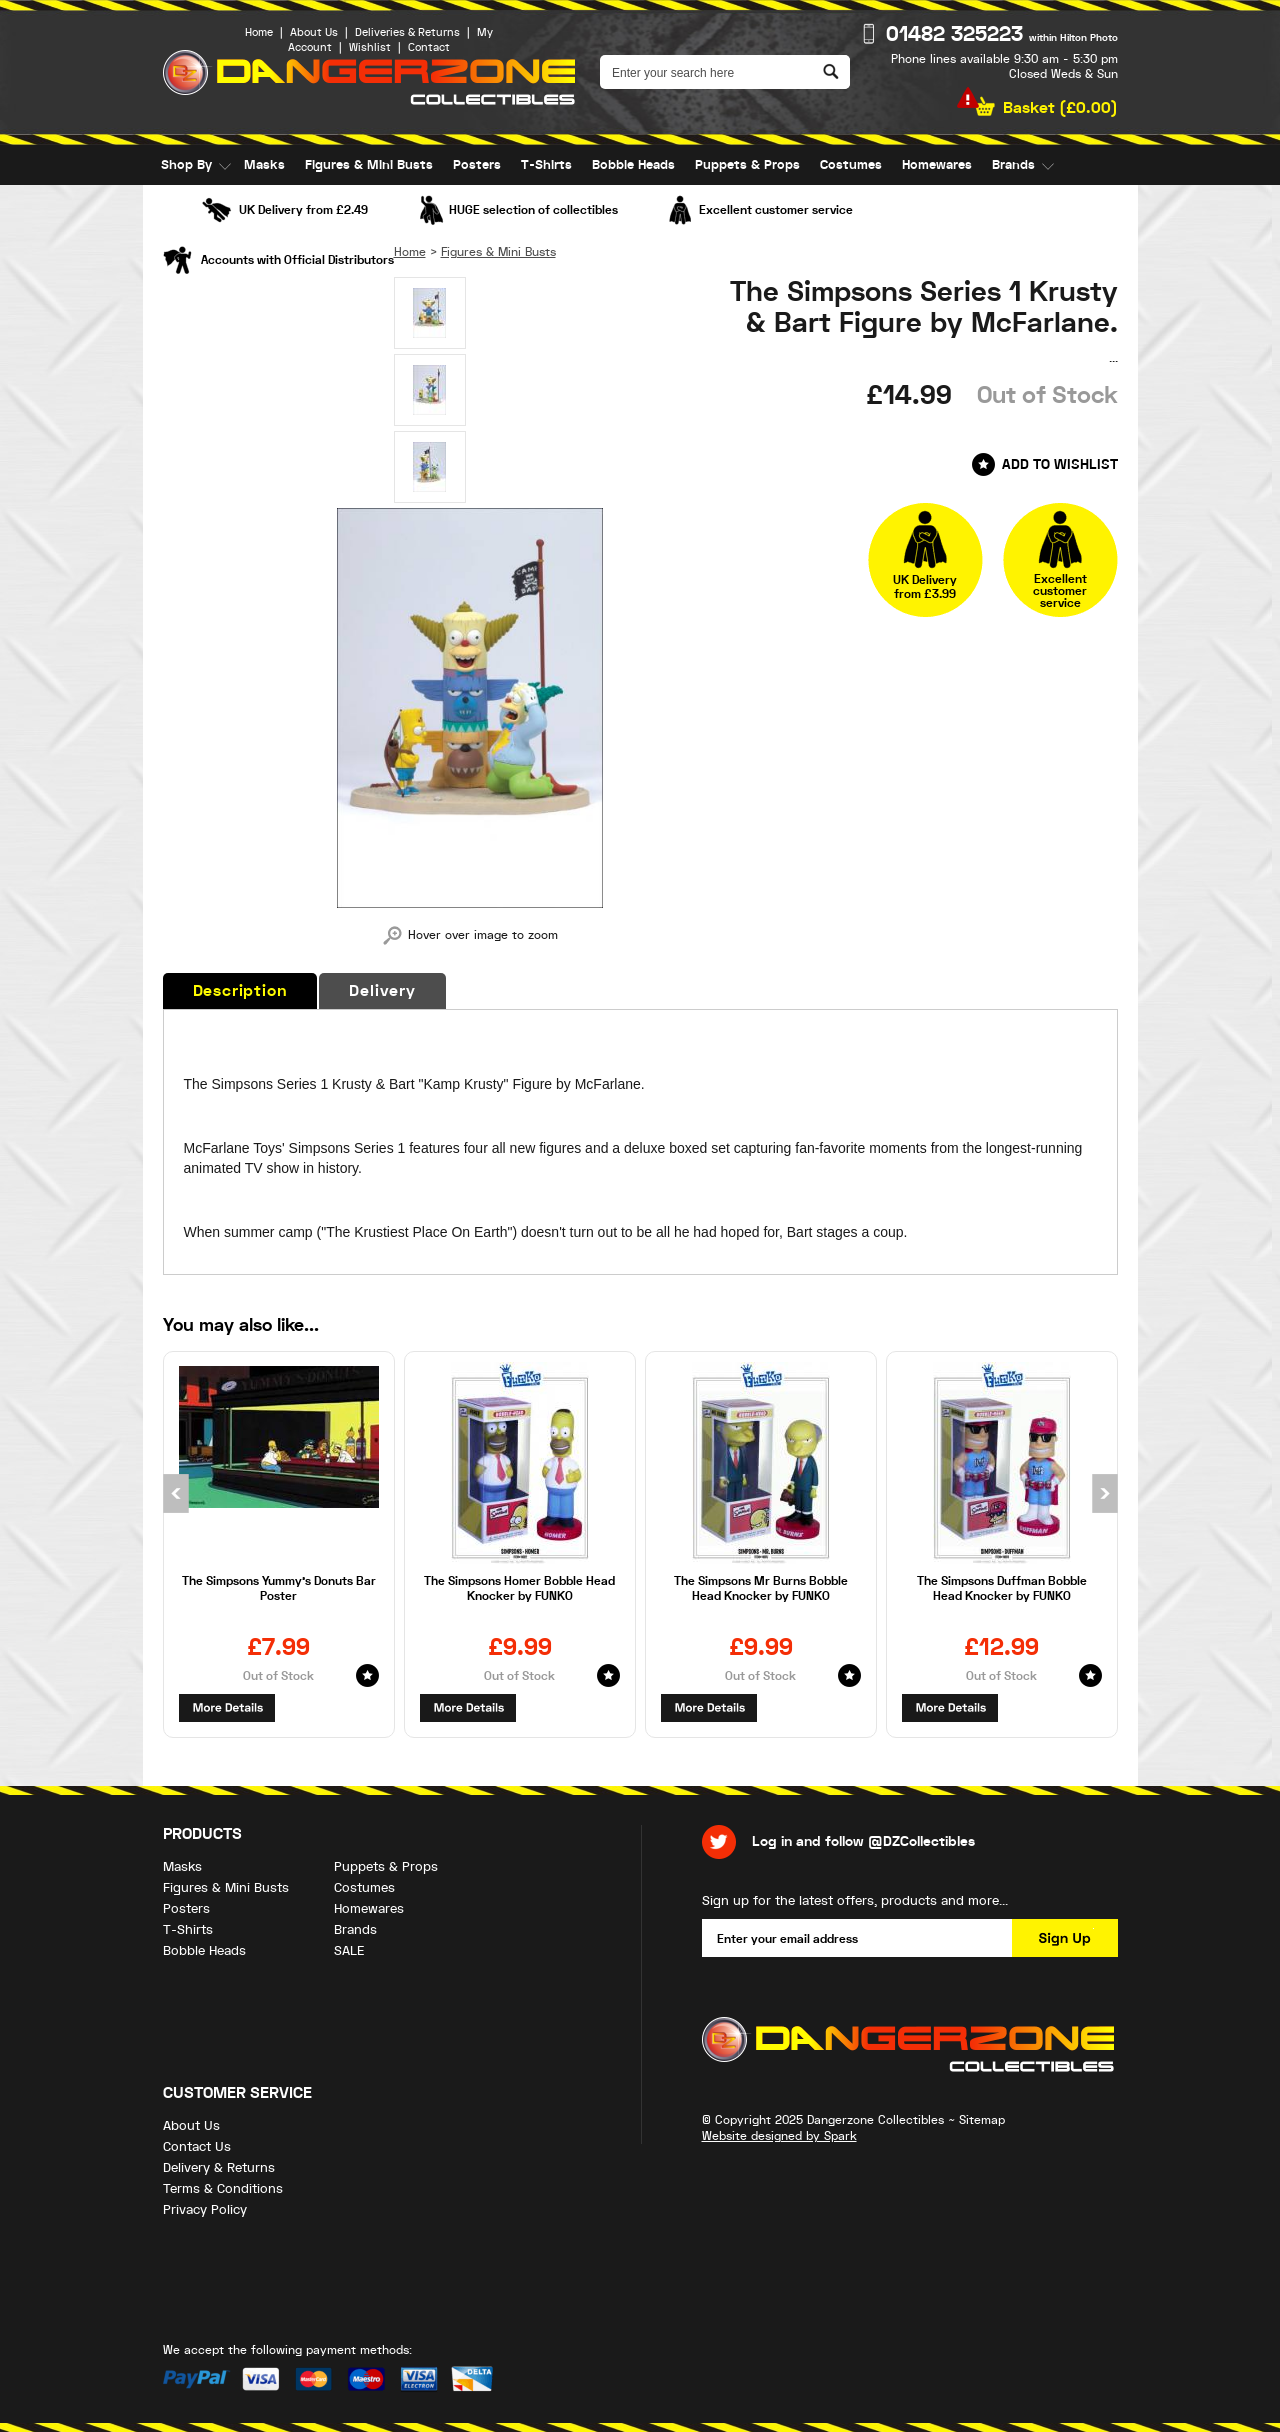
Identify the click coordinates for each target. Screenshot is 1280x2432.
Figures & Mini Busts (369, 165)
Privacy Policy (205, 2209)
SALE (176, 205)
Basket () (1060, 108)
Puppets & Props (747, 165)
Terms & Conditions (223, 2188)
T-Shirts (546, 165)
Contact (429, 47)
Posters (477, 165)
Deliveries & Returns (407, 32)
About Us (314, 32)
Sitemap (982, 2120)
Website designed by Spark (779, 2136)
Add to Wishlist (1060, 464)
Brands (1013, 165)
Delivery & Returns (219, 2167)
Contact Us (197, 2146)
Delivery (382, 991)
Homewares (937, 165)
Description (240, 991)
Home (259, 32)
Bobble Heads (633, 165)
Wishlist (370, 47)
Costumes (851, 165)
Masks (264, 165)
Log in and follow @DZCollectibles (863, 1841)
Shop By (186, 165)
